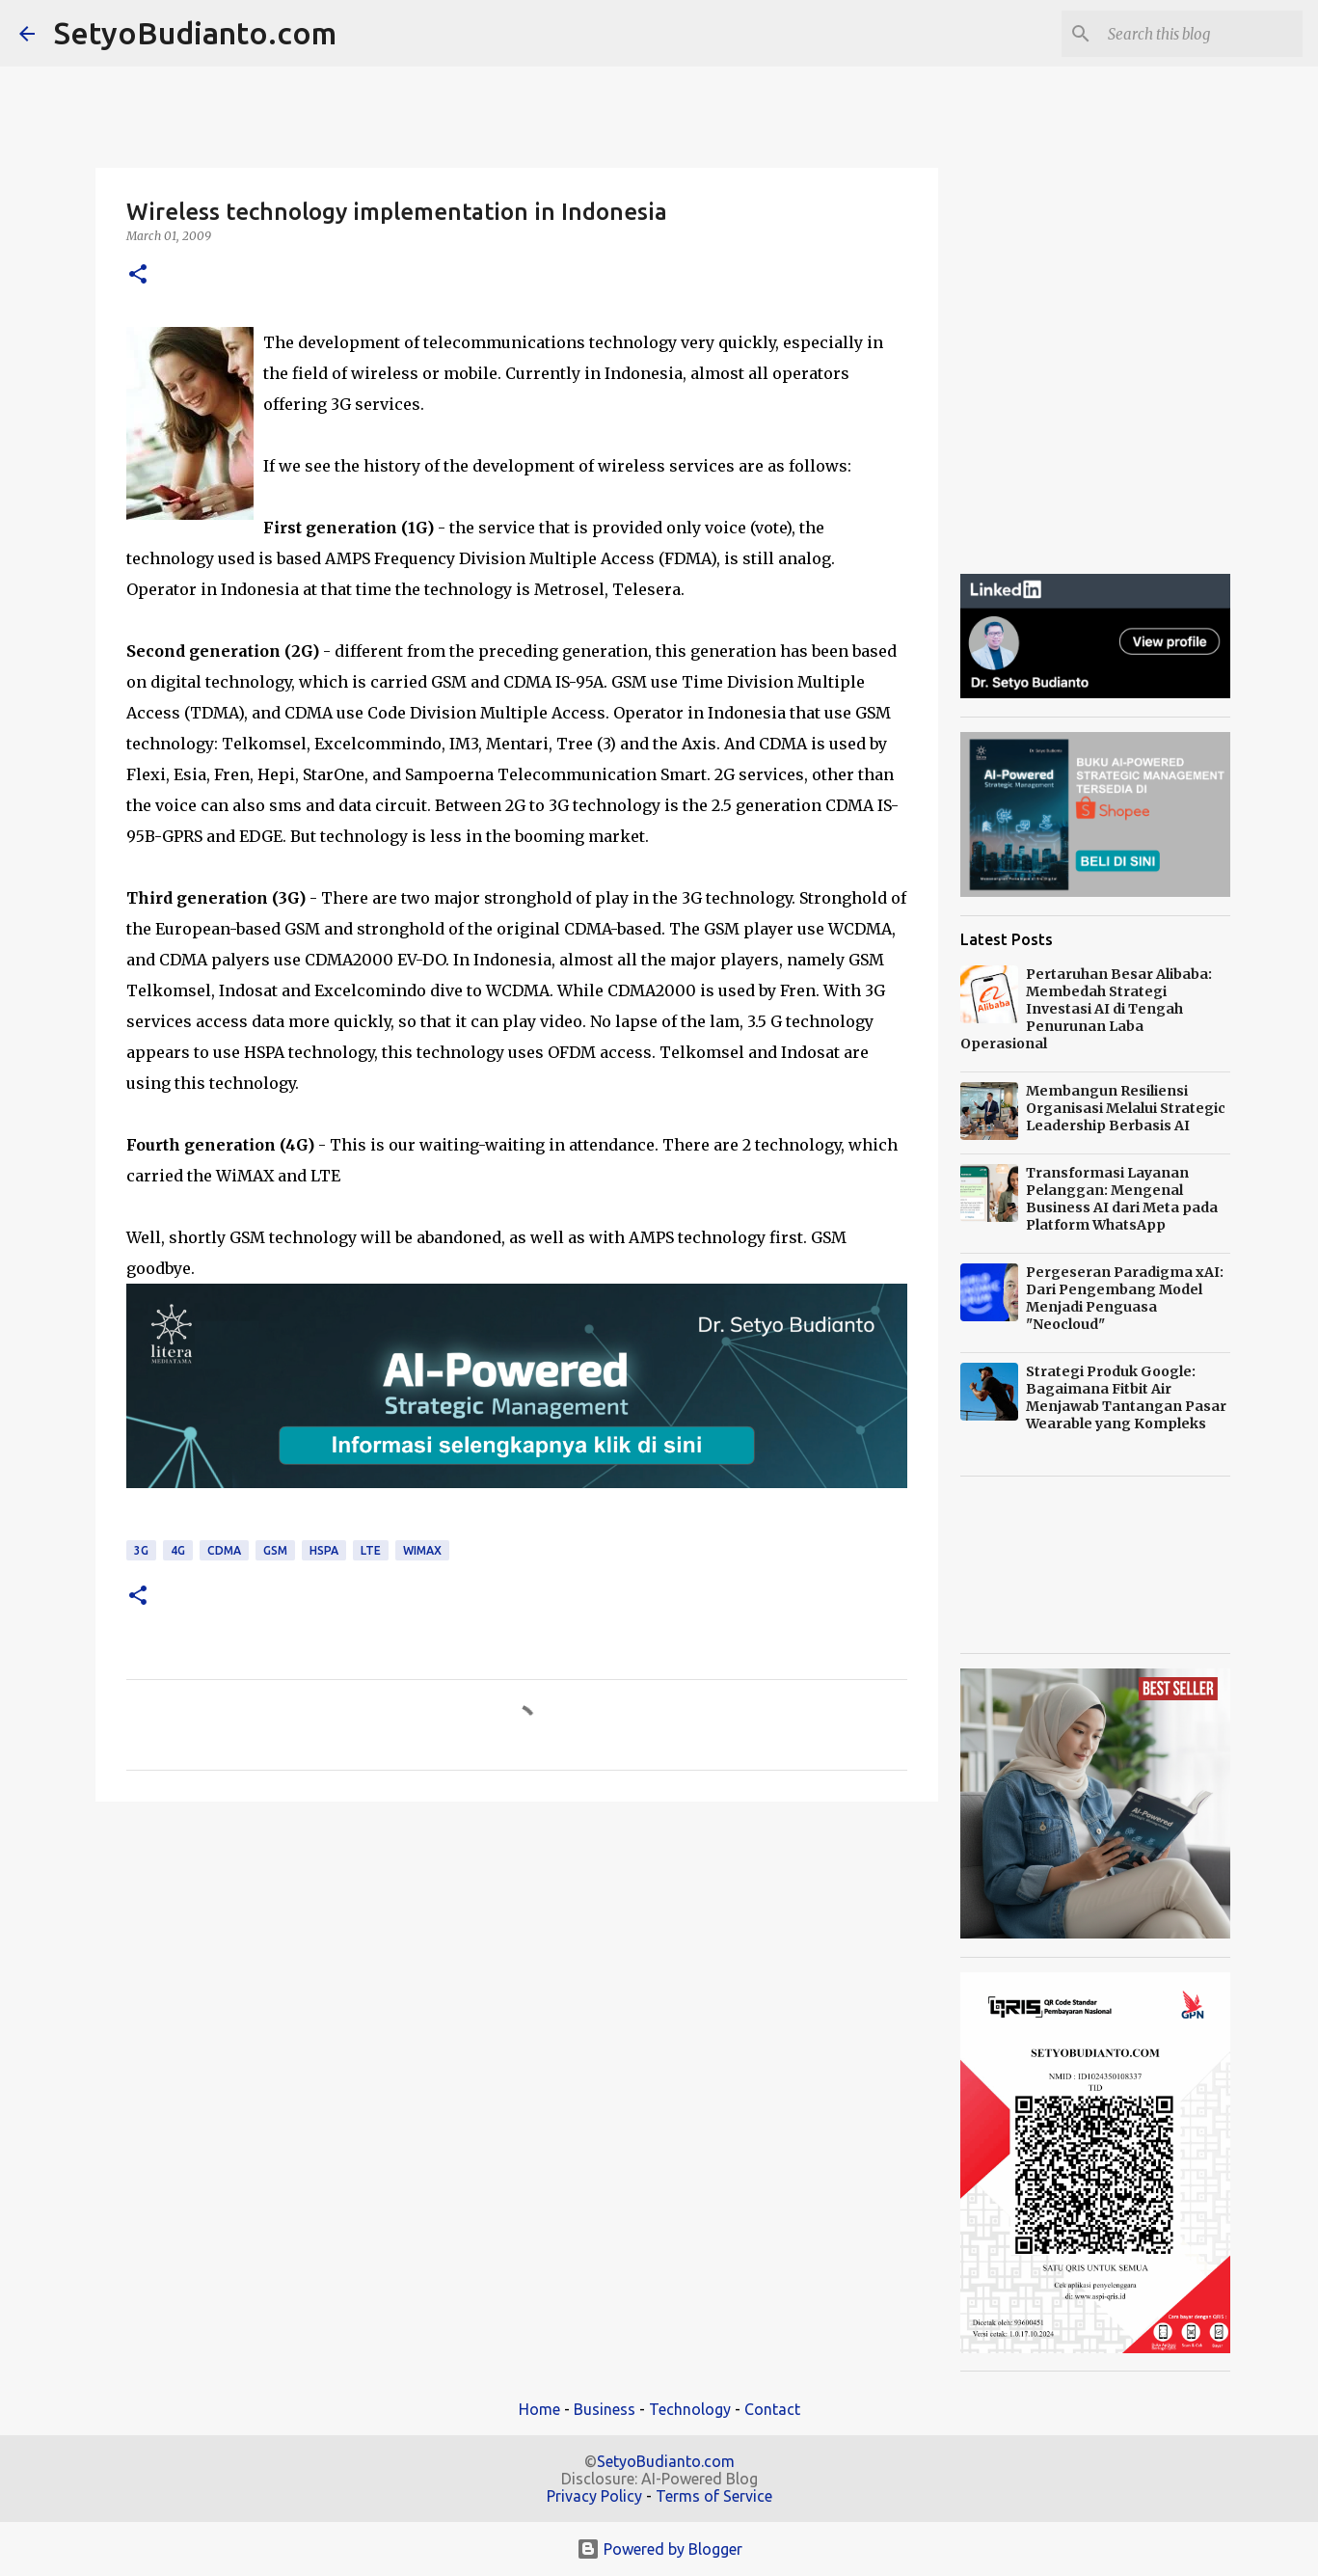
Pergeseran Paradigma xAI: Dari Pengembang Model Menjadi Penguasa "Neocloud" (1125, 1298)
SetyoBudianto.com (195, 32)
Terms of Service (714, 2496)
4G (178, 1550)
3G (141, 1550)
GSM (275, 1550)
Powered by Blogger (659, 2549)
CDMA (224, 1550)
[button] (137, 275)
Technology (690, 2409)
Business (604, 2409)
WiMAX (422, 1550)
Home (539, 2409)
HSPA (323, 1550)
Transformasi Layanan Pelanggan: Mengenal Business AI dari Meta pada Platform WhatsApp (1122, 1199)
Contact (772, 2409)
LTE (371, 1550)
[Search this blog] (1201, 34)
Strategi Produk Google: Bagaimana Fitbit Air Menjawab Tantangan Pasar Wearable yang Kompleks (1126, 1397)
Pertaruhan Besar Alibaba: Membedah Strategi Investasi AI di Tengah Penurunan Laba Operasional (1086, 1008)
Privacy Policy (594, 2496)
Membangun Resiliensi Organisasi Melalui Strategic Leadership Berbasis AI (1125, 1108)
